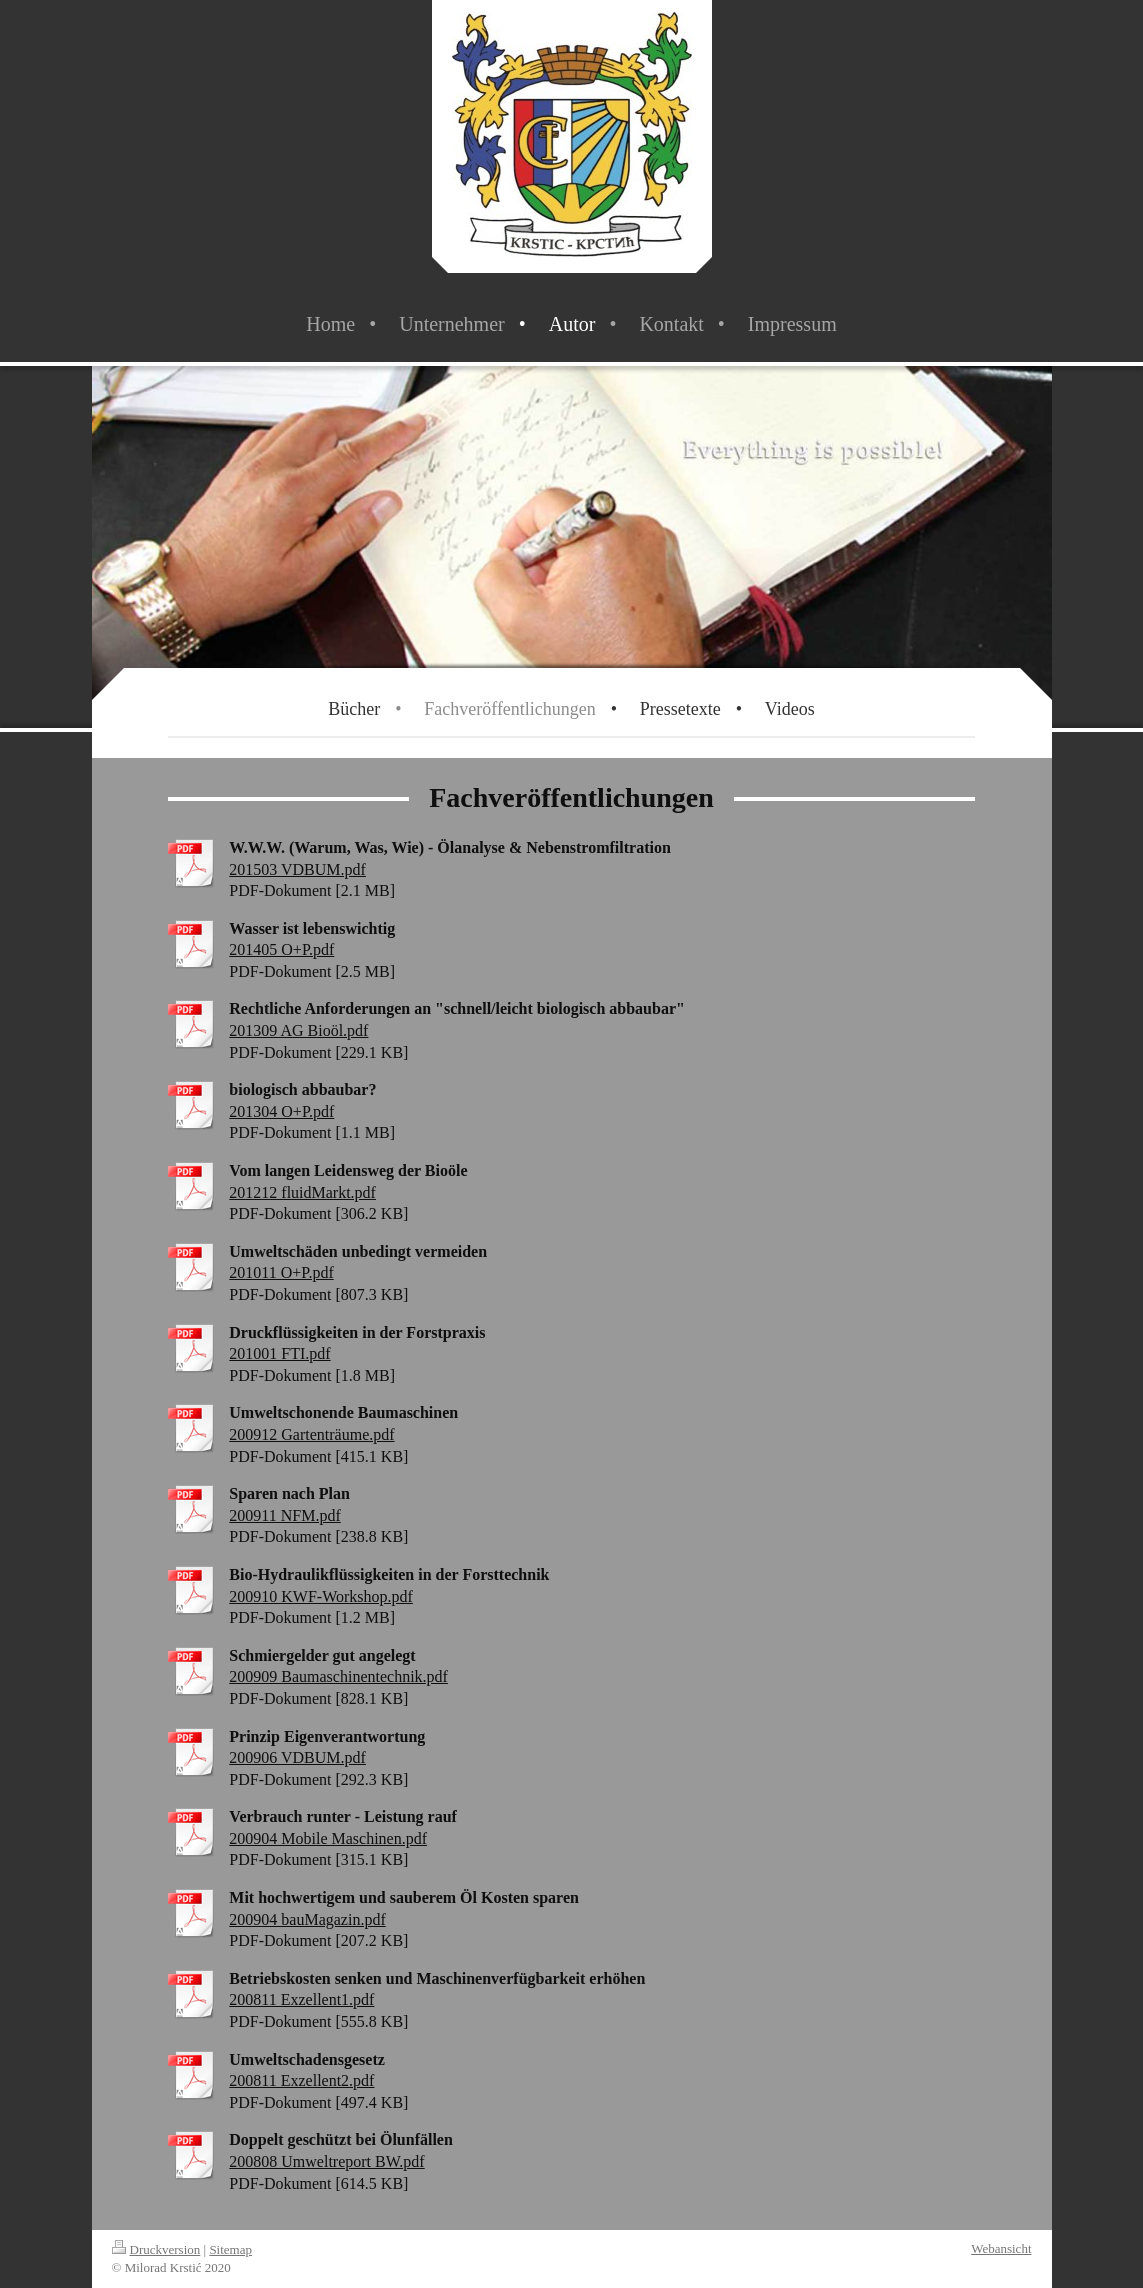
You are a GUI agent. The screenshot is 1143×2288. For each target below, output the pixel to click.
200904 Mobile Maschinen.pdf (328, 1838)
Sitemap (230, 2249)
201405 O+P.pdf (281, 949)
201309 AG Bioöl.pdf (298, 1030)
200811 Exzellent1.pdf (301, 1999)
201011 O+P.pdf (281, 1272)
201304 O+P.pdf (281, 1111)
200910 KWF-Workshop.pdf (321, 1596)
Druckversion (156, 2249)
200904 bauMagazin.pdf (307, 1919)
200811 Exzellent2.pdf (301, 2080)
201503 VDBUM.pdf (297, 869)
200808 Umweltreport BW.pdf (326, 2161)
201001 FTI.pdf (279, 1353)
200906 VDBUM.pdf (297, 1757)
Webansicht (1001, 2248)
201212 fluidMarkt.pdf (302, 1192)
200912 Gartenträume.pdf (311, 1434)
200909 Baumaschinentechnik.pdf (338, 1676)
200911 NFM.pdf (284, 1515)
